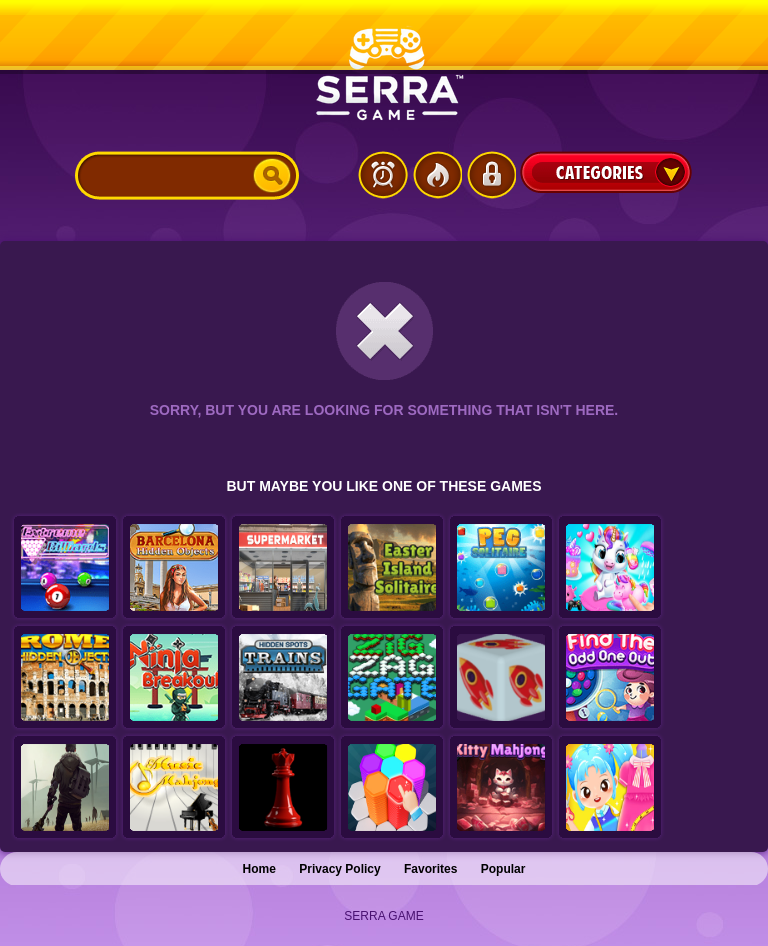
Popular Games (437, 175)
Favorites (430, 869)
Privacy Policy (339, 869)
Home (259, 869)
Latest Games (383, 175)
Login (491, 175)
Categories (606, 172)
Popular (503, 869)
